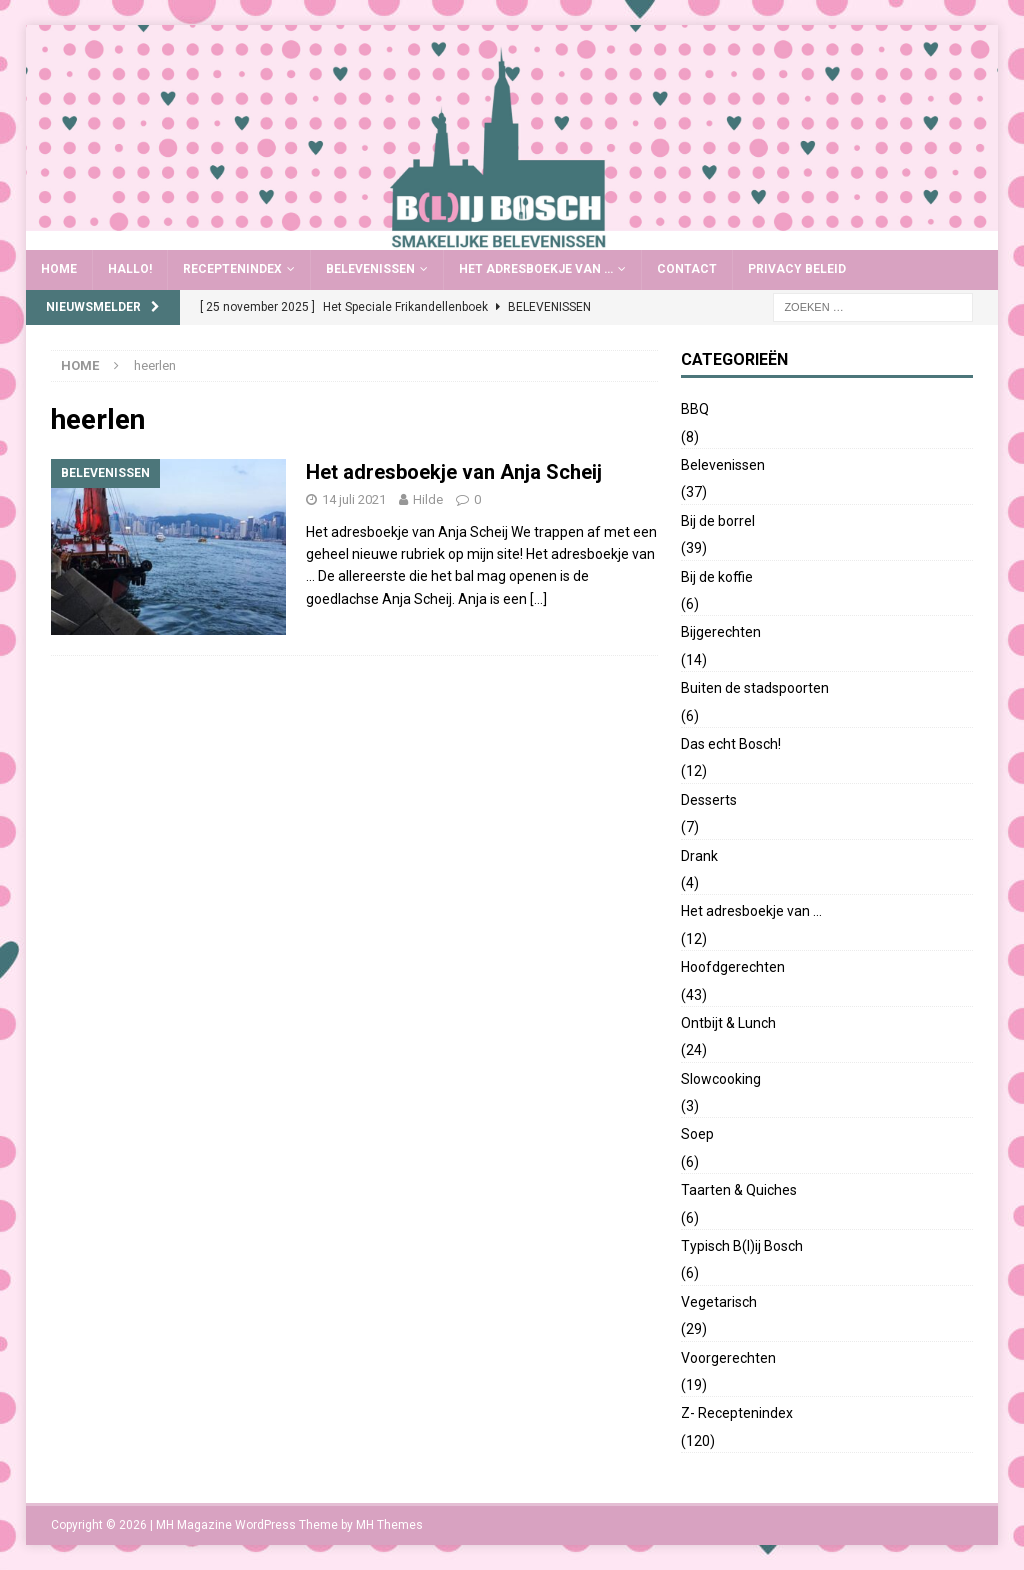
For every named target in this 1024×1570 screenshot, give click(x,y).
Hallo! (130, 269)
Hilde (428, 499)
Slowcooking (721, 1079)
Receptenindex (232, 269)
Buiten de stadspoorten (755, 688)
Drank (699, 856)
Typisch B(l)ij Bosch (742, 1246)
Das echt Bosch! (731, 744)
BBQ (695, 409)
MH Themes (389, 1525)
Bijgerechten (721, 632)
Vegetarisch (719, 1302)
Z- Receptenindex (737, 1413)
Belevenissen (370, 269)
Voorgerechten (728, 1358)
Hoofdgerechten (733, 967)
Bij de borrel (718, 521)
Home (59, 269)
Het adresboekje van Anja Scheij (454, 472)
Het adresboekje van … (536, 269)
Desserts (709, 800)
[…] (538, 599)
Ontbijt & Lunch (728, 1023)
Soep (697, 1134)
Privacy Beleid (797, 269)
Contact (687, 269)
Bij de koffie (717, 577)
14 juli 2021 (354, 499)
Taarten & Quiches (739, 1190)
